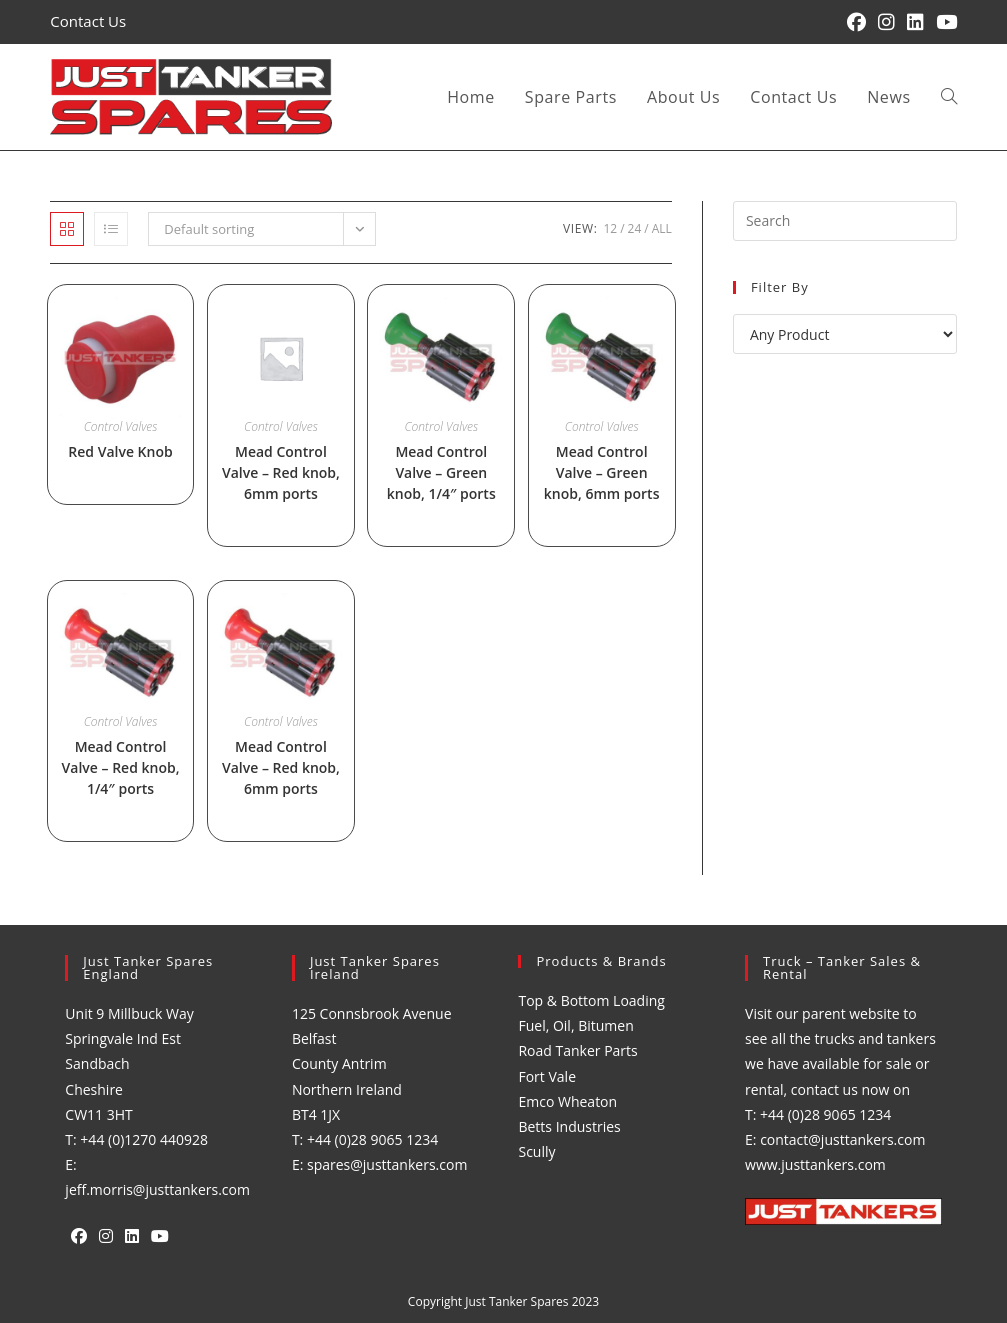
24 (635, 228)
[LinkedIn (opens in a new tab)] (915, 22)
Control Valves (121, 426)
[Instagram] (106, 1236)
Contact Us (88, 21)
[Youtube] (160, 1236)
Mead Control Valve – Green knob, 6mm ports (602, 472)
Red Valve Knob (120, 451)
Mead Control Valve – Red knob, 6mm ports (281, 472)
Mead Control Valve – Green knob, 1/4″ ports (441, 472)
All (662, 228)
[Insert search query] (845, 221)
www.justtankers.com (815, 1164)
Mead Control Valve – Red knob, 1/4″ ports (121, 767)
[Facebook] (79, 1236)
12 (610, 228)
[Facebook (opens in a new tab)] (856, 22)
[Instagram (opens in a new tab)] (886, 22)
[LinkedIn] (132, 1236)
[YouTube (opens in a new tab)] (943, 22)
